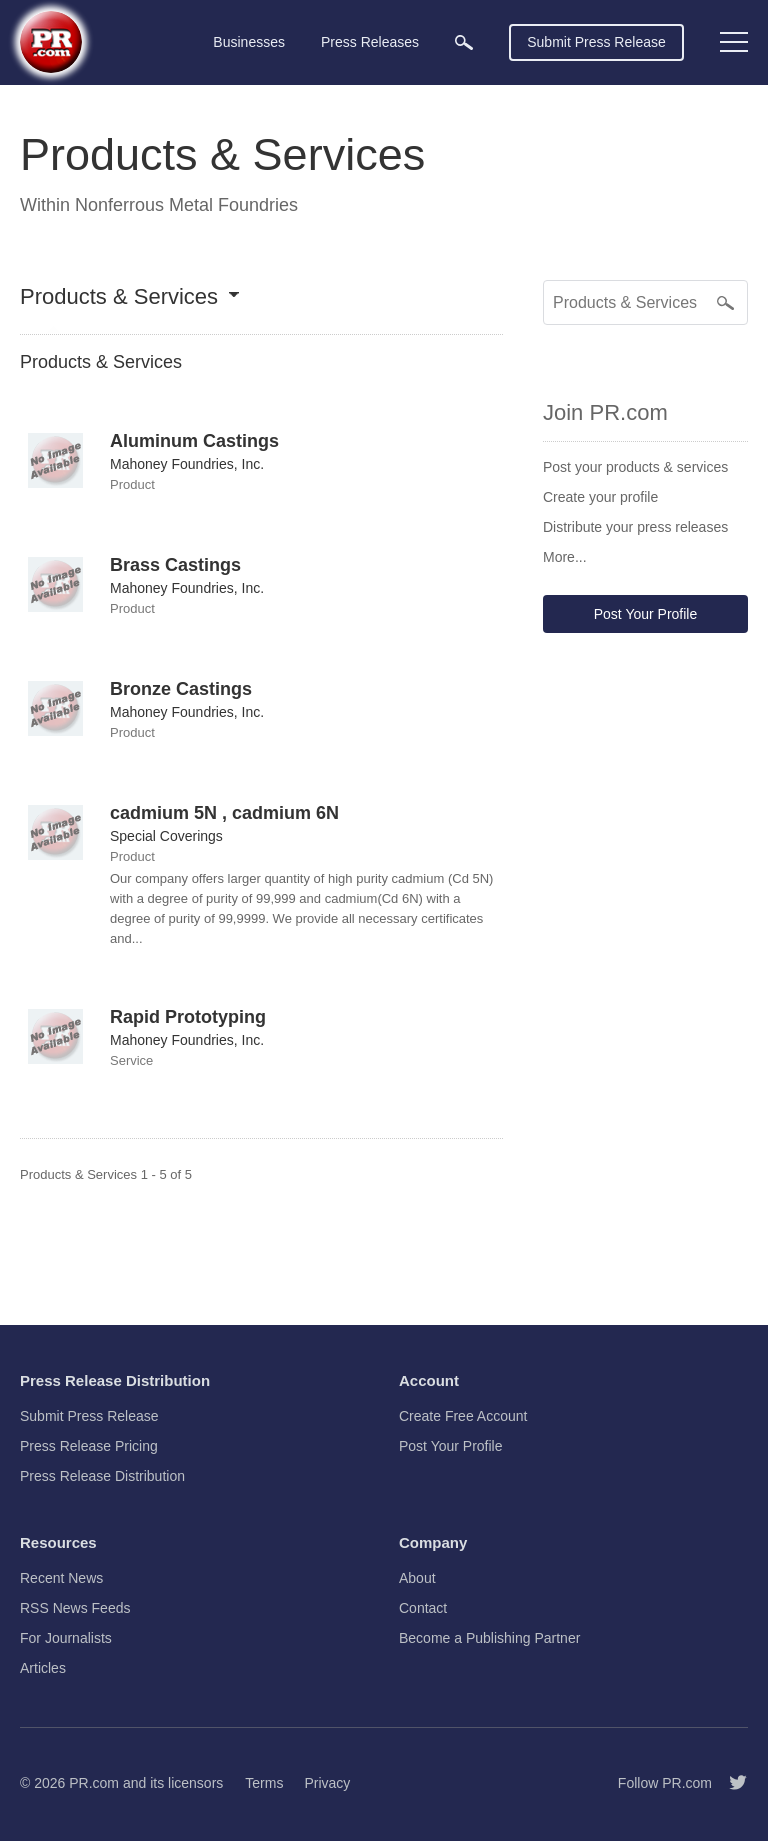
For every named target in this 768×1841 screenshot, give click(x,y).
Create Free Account (463, 1416)
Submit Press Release (596, 42)
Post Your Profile (646, 614)
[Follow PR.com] (730, 1783)
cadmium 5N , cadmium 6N (224, 813)
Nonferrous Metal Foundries (186, 205)
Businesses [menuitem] (249, 42)
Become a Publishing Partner (489, 1638)
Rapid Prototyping (188, 1017)
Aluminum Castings (194, 441)
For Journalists (66, 1638)
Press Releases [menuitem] (370, 42)
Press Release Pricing (89, 1446)
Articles (43, 1668)
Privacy (327, 1783)
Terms (264, 1783)
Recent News (61, 1578)
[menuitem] (464, 42)
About (417, 1578)
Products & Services (119, 297)
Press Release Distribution (102, 1476)
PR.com (94, 1783)
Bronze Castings (181, 689)
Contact (423, 1608)
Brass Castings (175, 565)
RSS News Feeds (75, 1608)
